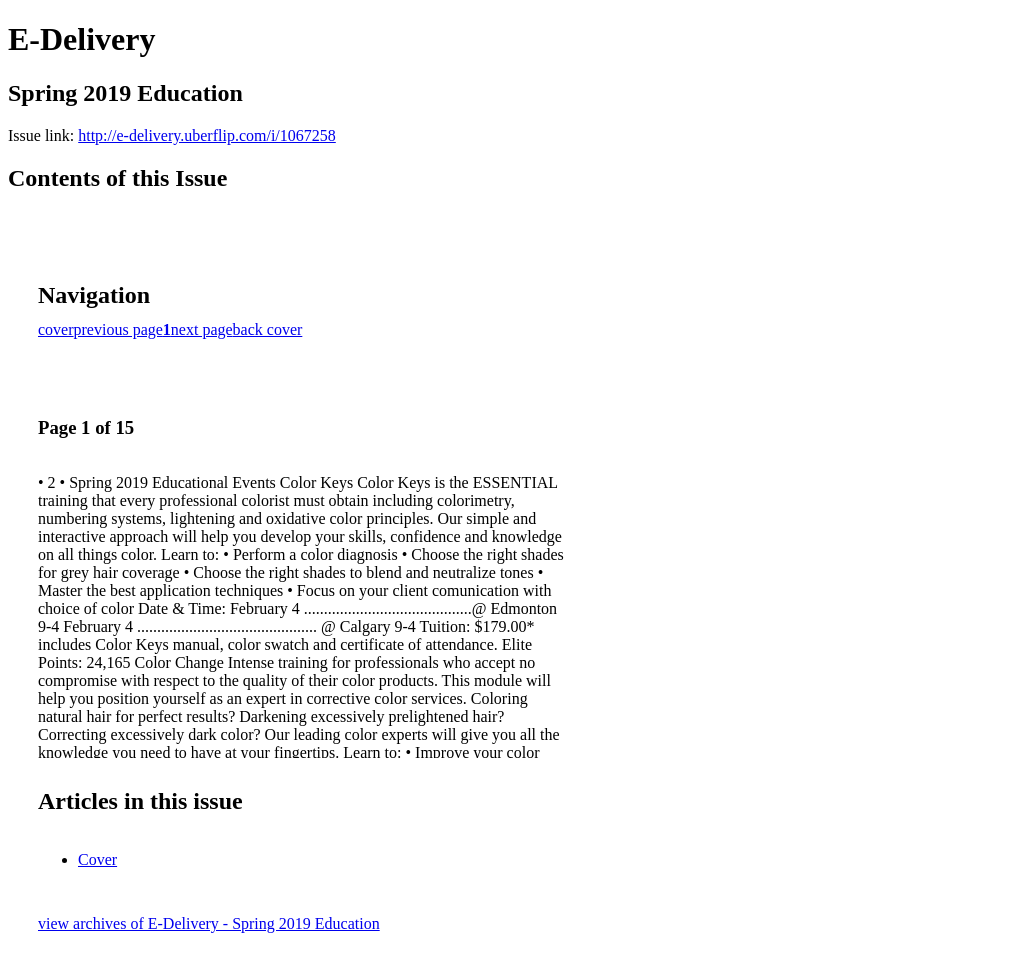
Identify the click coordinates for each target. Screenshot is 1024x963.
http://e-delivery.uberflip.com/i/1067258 (207, 135)
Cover (97, 859)
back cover (268, 329)
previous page (118, 329)
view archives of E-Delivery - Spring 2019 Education (209, 923)
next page (202, 329)
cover (56, 329)
